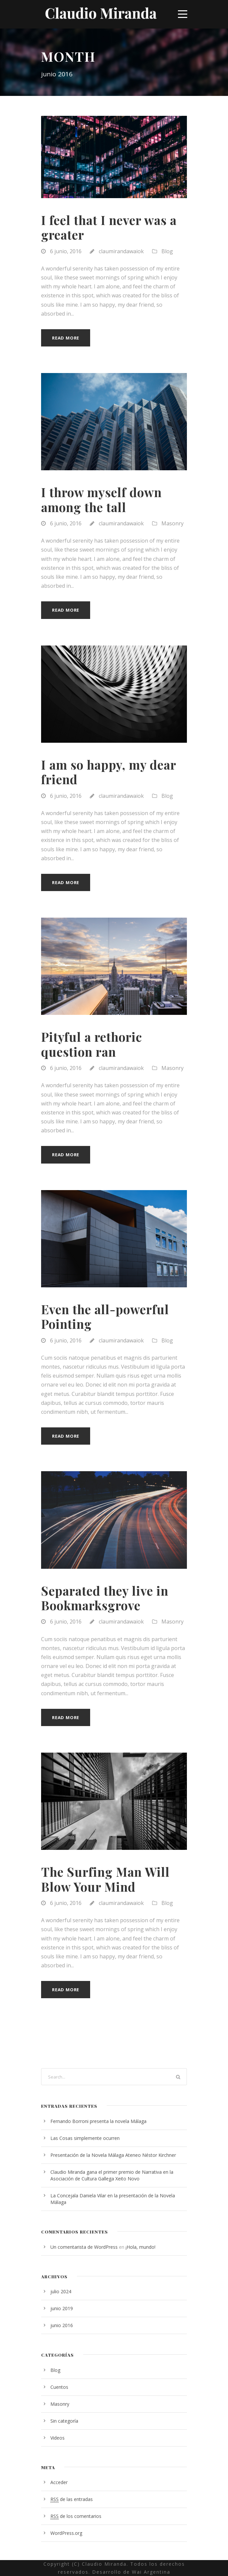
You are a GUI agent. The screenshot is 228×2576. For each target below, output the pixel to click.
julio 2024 (60, 2291)
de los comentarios (75, 2516)
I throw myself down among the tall (101, 499)
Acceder (59, 2482)
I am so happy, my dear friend (108, 771)
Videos (57, 2438)
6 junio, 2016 (66, 251)
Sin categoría (64, 2421)
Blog (167, 251)
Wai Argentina (151, 2572)
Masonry (172, 523)
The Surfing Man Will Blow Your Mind (105, 1878)
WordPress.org (66, 2533)
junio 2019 (61, 2308)
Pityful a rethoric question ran (91, 1043)
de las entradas (71, 2499)
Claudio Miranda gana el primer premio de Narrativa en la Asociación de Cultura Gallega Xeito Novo (111, 2175)
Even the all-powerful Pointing (105, 1316)
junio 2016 (61, 2325)
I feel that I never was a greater (109, 227)
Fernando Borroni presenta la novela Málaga (98, 2121)
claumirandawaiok (121, 251)
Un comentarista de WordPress (84, 2247)
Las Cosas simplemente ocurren (85, 2138)
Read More (65, 338)
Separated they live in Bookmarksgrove (104, 1597)
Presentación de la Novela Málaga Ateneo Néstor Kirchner (113, 2155)
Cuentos (59, 2387)
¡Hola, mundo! (140, 2247)
